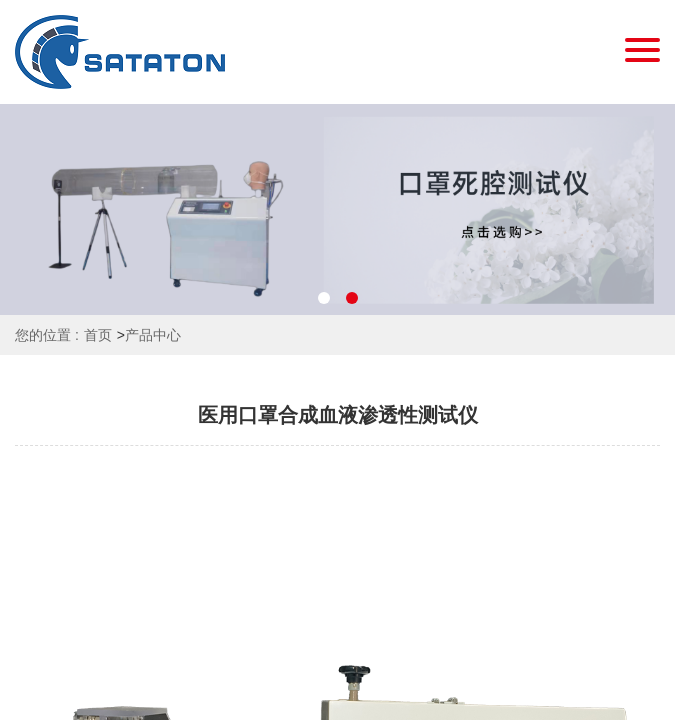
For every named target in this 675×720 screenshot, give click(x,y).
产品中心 (153, 335)
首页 (98, 335)
